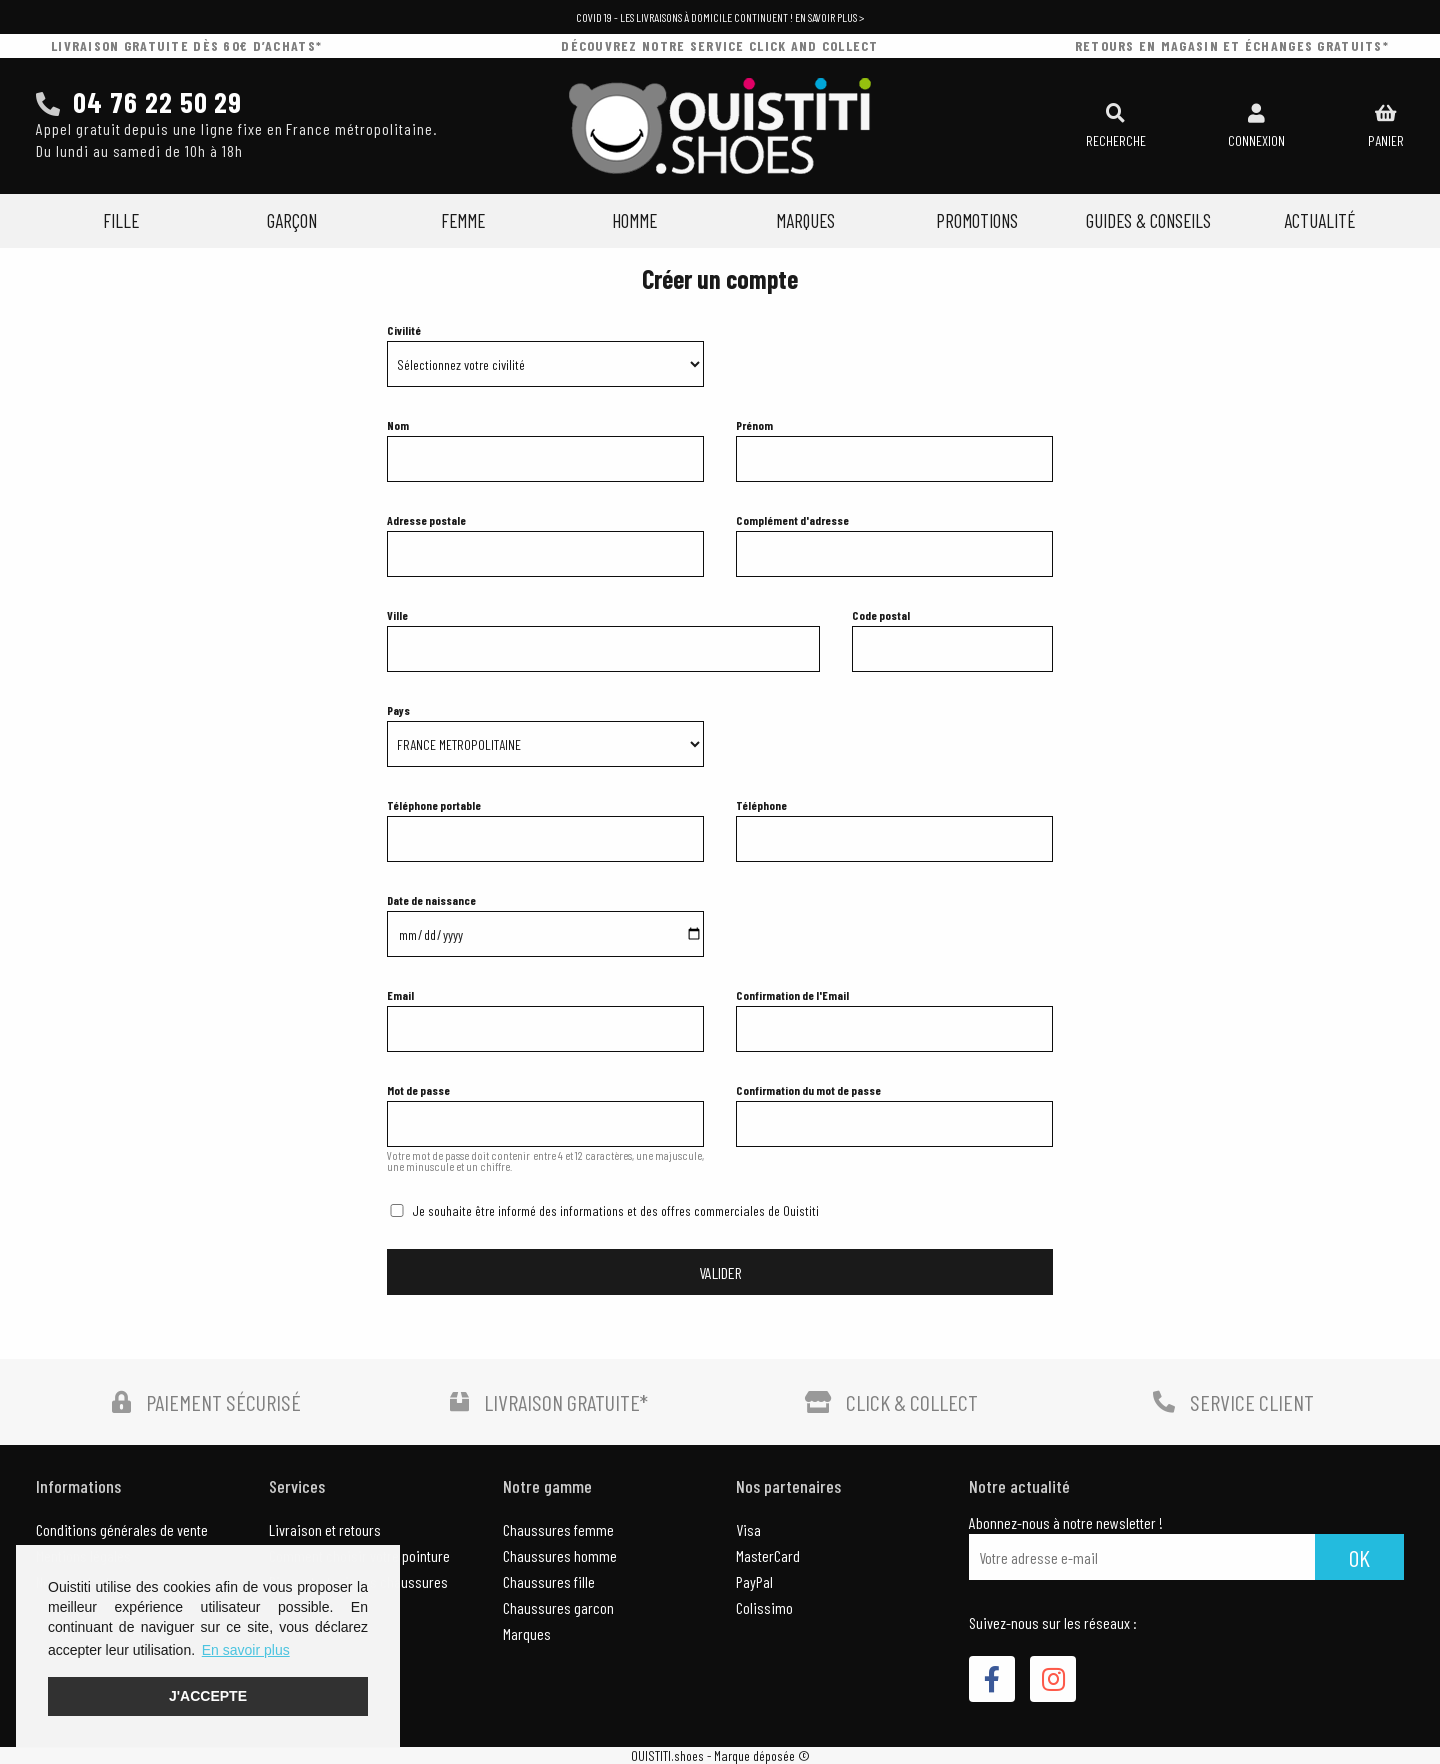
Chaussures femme (558, 1529)
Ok (1359, 1557)
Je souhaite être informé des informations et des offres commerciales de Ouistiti (615, 1211)
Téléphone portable (434, 805)
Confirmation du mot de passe (808, 1090)
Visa (748, 1529)
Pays (398, 710)
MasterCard (768, 1555)
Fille (121, 220)
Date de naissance (431, 900)
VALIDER (720, 1272)
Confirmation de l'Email (792, 995)
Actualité (1319, 220)
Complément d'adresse (792, 520)
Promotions (977, 220)
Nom (398, 425)
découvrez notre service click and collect (719, 45)
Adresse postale (426, 520)
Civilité (404, 330)
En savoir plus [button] (246, 1650)
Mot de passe (418, 1090)
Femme (463, 220)
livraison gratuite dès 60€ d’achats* (186, 45)
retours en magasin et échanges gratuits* (1232, 45)
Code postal (881, 615)
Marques (805, 220)
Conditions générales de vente (122, 1529)
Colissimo (764, 1607)
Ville (397, 615)
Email (400, 995)
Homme (634, 220)
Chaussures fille (549, 1581)
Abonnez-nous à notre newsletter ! (1066, 1523)
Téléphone (761, 805)
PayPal (754, 1581)
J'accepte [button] (208, 1696)
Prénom (754, 425)
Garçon (292, 220)
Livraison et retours (325, 1529)
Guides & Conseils (1148, 220)
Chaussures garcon (558, 1607)
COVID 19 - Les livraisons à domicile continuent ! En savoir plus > (720, 17)
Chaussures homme (560, 1555)
